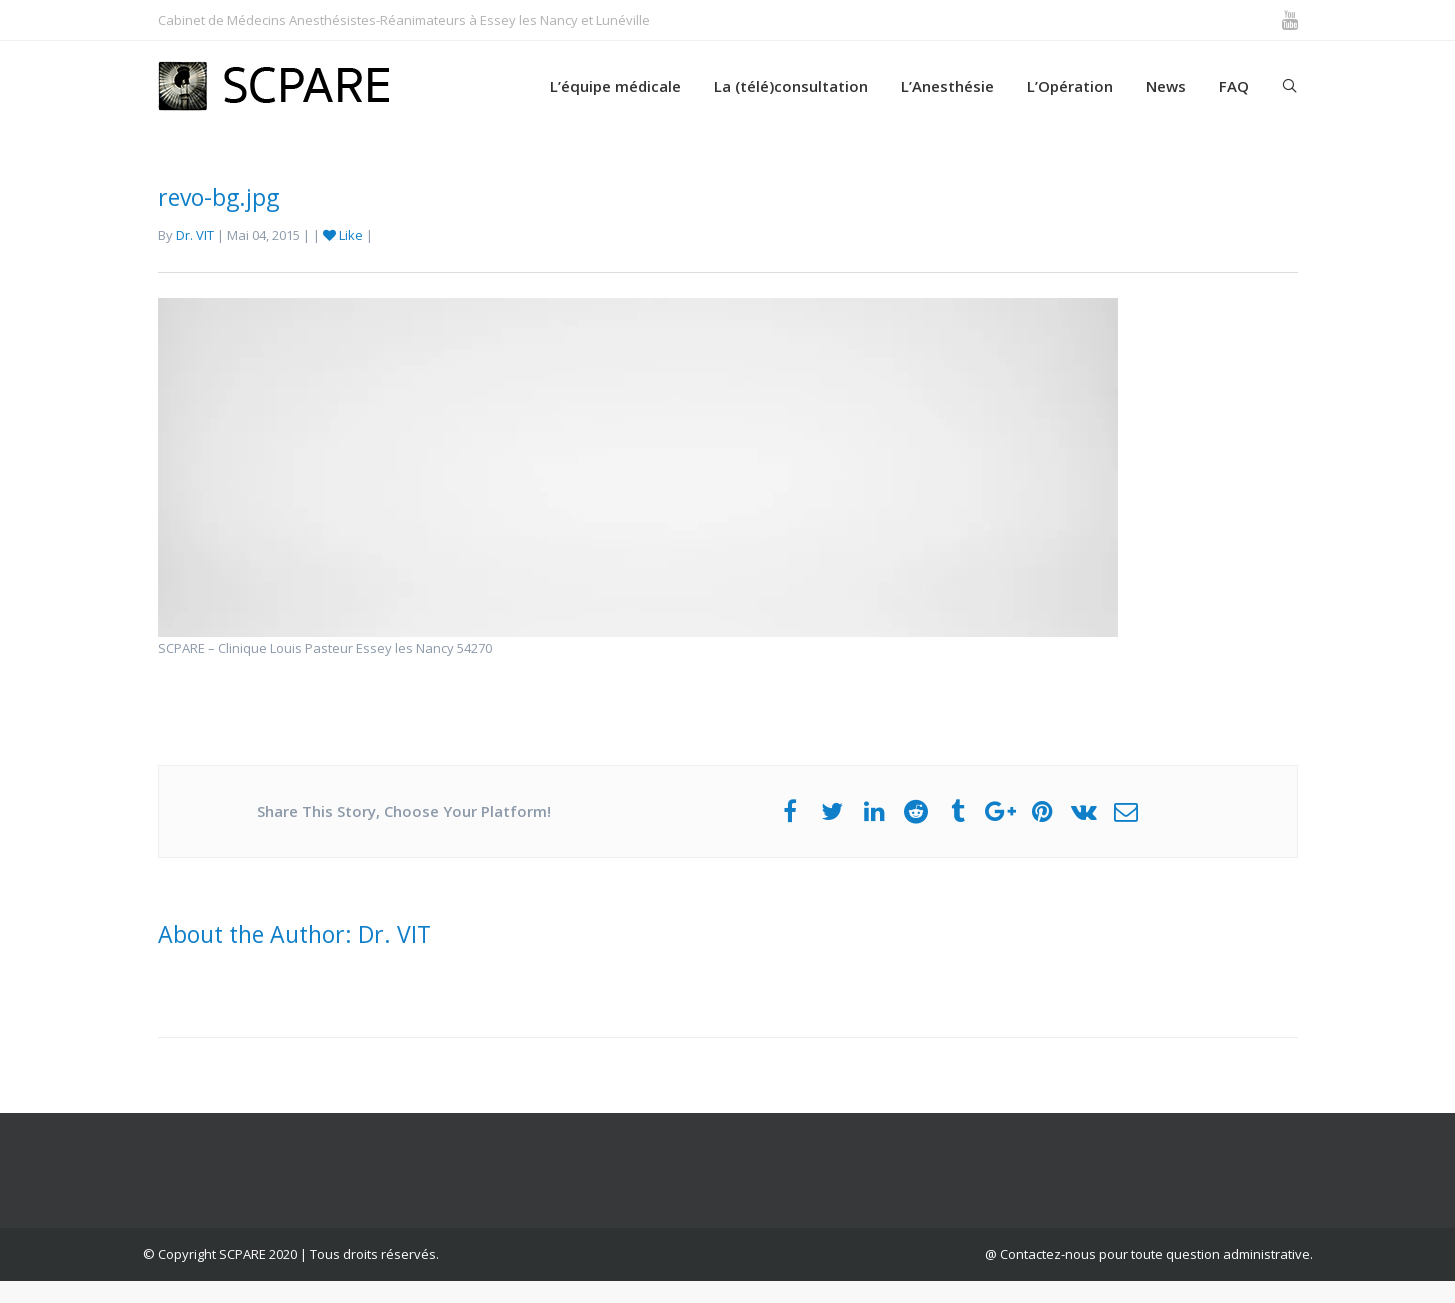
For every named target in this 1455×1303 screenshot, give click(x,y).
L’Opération (1070, 86)
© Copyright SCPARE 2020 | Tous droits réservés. (291, 1254)
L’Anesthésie (947, 86)
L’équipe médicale (615, 86)
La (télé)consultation (791, 86)
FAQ (1234, 86)
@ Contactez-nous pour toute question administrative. (1149, 1254)
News (1166, 86)
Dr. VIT (195, 235)
